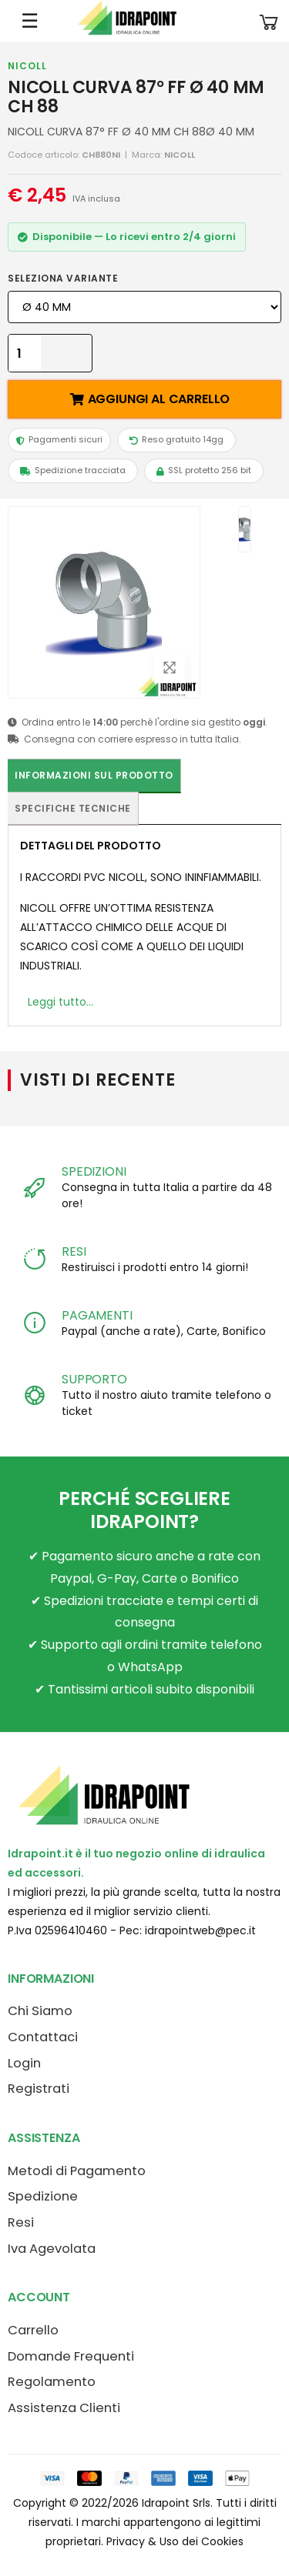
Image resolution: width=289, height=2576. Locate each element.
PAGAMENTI (97, 1315)
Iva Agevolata (52, 2248)
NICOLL (27, 65)
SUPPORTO (94, 1379)
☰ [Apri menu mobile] (30, 21)
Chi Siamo (40, 2011)
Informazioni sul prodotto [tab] (94, 775)
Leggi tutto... (60, 1001)
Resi (21, 2222)
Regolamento (52, 2382)
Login (24, 2063)
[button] (269, 21)
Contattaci (43, 2037)
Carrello (33, 2330)
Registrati (38, 2088)
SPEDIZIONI (94, 1171)
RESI (74, 1251)
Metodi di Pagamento (77, 2171)
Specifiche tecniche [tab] (73, 808)
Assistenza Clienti (64, 2408)
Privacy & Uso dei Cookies (175, 2541)
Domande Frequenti (71, 2356)
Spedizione (43, 2196)
